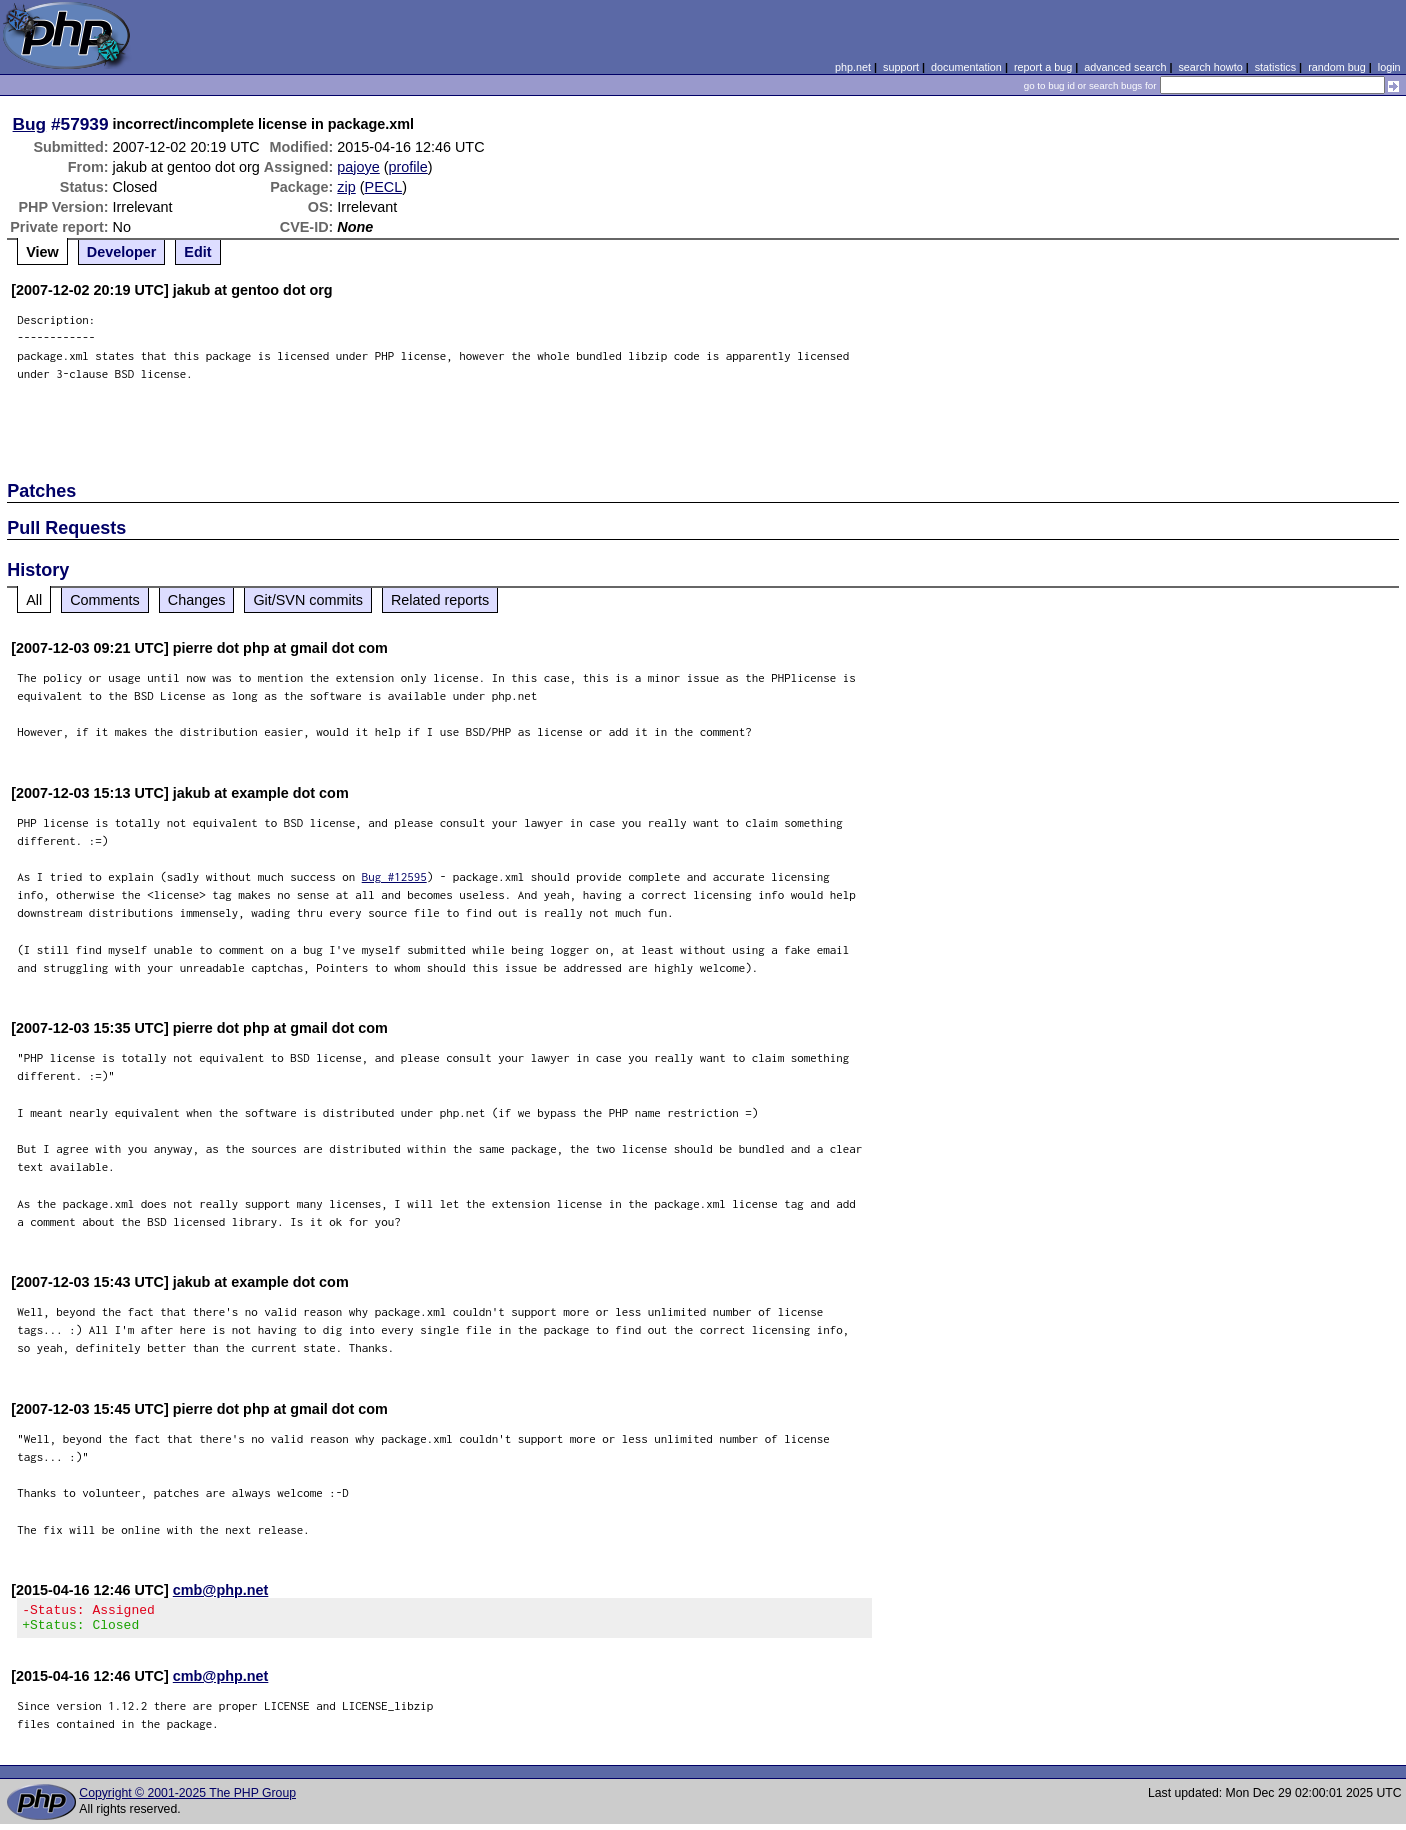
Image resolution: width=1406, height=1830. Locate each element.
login (1389, 67)
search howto (1210, 67)
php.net (853, 67)
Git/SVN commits (308, 600)
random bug (1337, 67)
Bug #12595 (394, 876)
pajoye (358, 167)
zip (346, 187)
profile (408, 167)
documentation (966, 67)
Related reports (440, 600)
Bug (30, 124)
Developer (122, 252)
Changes (197, 600)
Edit (197, 252)
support (901, 67)
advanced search (1125, 67)
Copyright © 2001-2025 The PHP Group (187, 1799)
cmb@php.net (221, 1590)
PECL (384, 187)
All (34, 600)
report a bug (1043, 67)
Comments (105, 600)
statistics (1275, 67)
